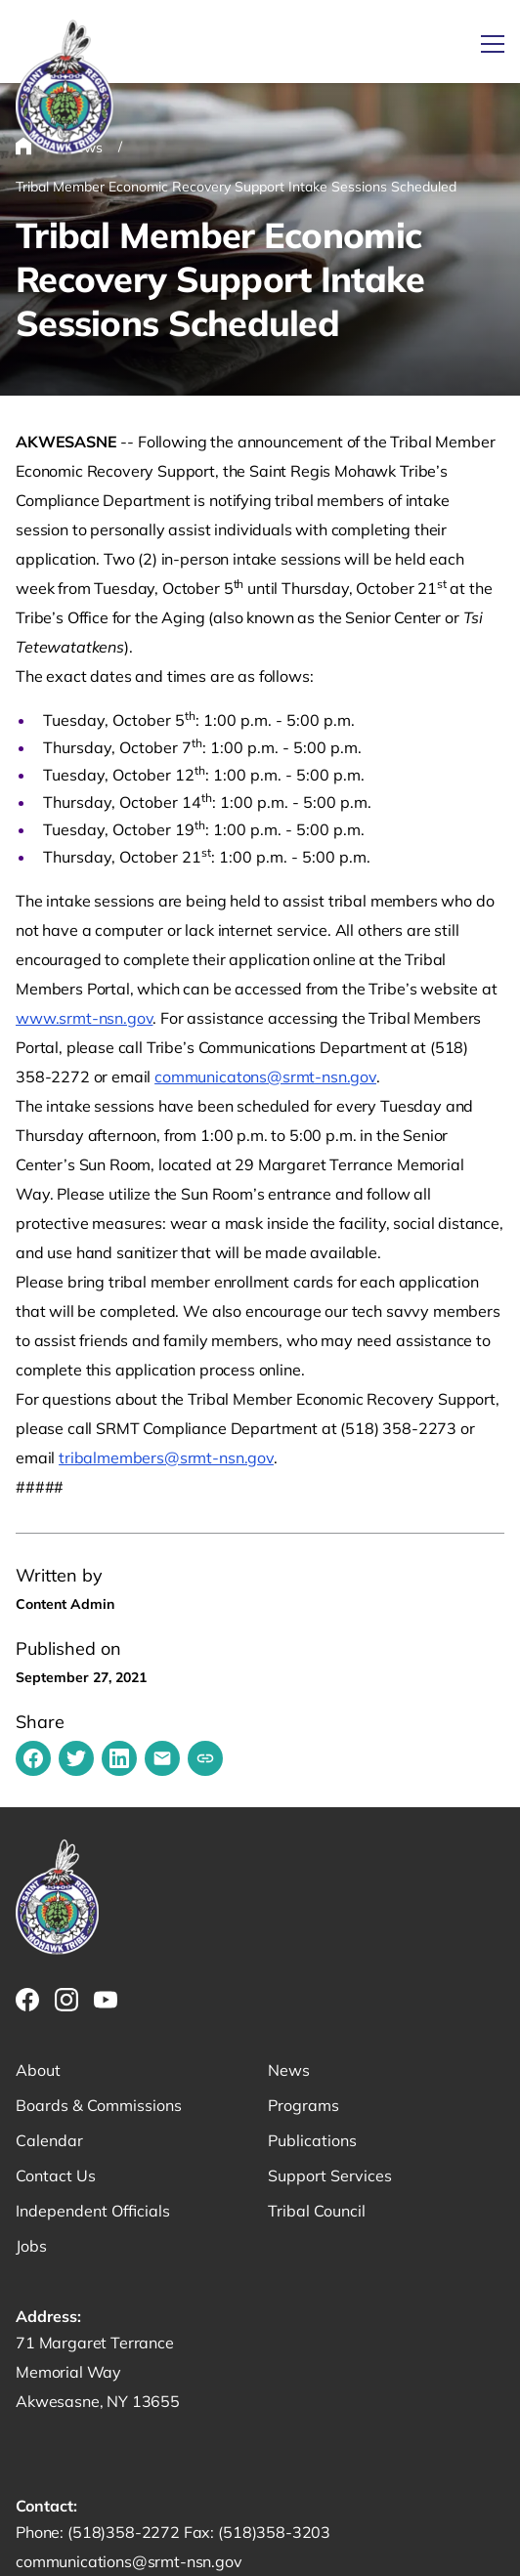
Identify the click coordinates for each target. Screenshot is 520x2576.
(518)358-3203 (274, 2532)
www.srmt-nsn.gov (84, 1018)
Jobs (31, 2246)
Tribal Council (317, 2210)
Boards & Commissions (99, 2105)
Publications (312, 2140)
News (289, 2070)
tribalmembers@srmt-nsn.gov (166, 1457)
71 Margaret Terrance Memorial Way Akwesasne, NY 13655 (98, 2372)
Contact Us (56, 2175)
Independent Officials (93, 2210)
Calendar (49, 2140)
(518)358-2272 (125, 2532)
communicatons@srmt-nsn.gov (265, 1076)
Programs (303, 2105)
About (38, 2070)
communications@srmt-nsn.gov (129, 2561)
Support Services (330, 2175)
